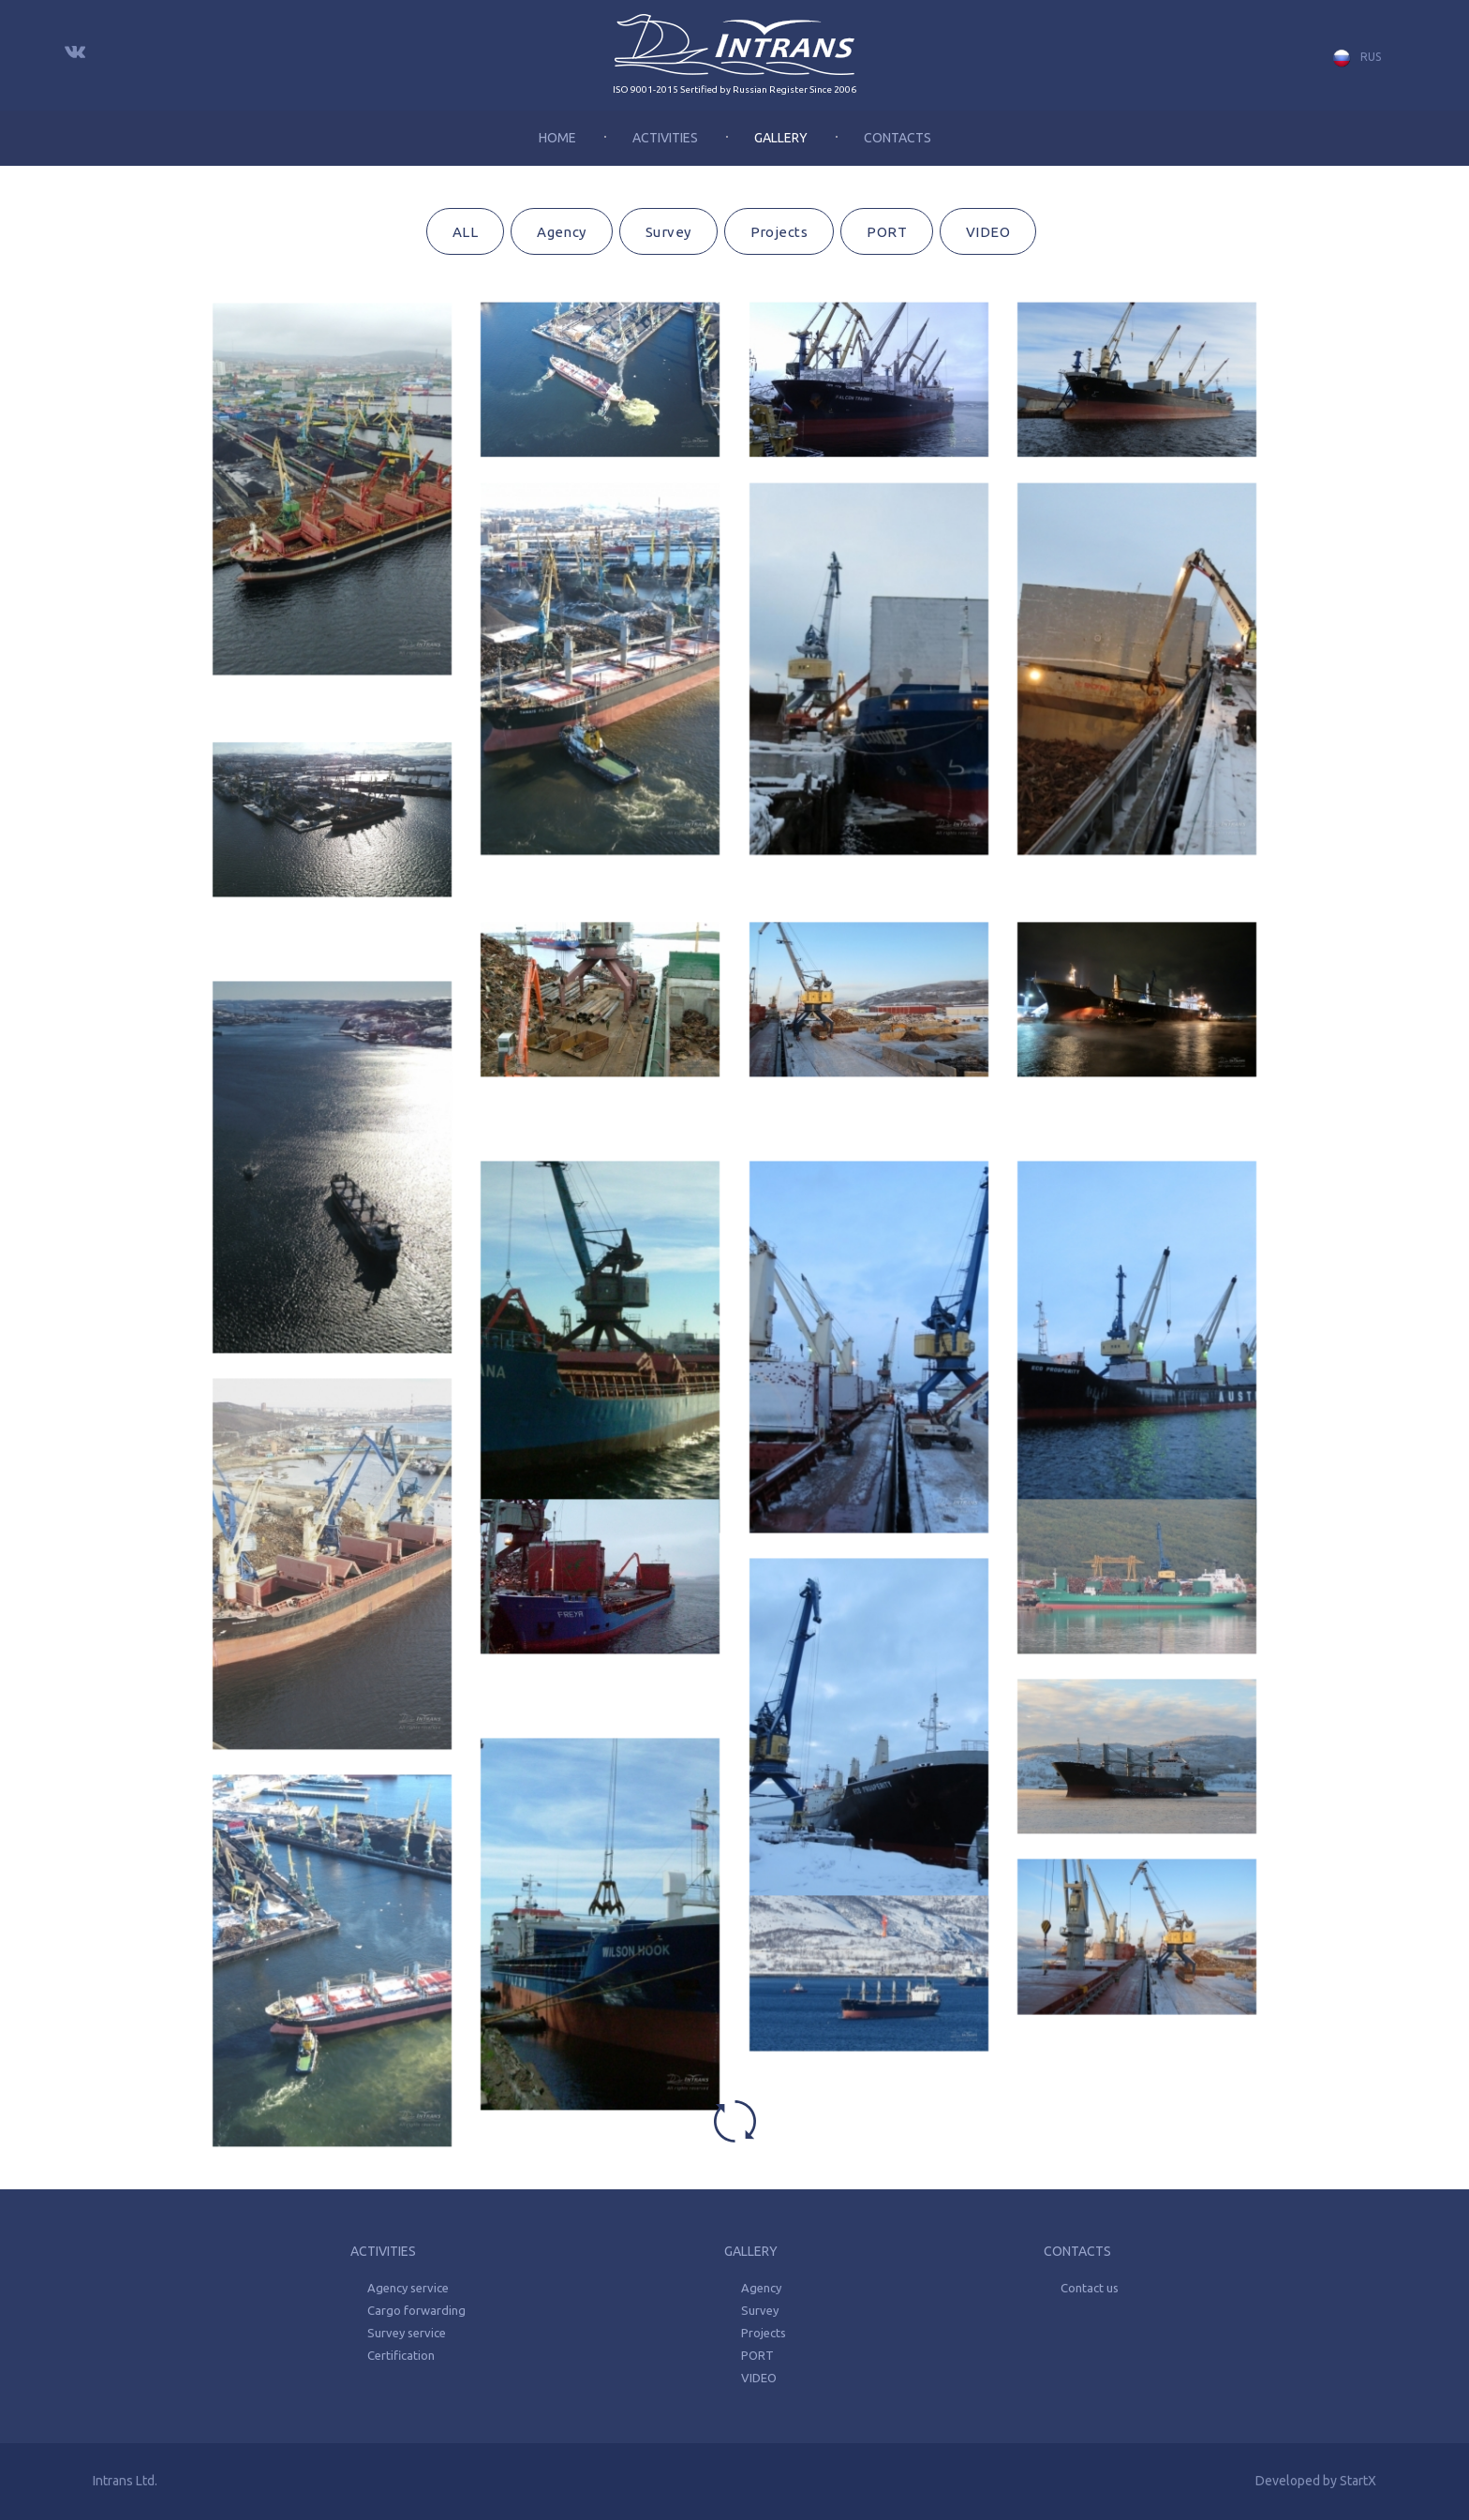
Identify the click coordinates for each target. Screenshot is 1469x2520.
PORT (887, 232)
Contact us (1090, 2287)
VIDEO (988, 232)
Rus (1356, 58)
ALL (465, 232)
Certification (401, 2355)
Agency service (408, 2287)
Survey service (406, 2332)
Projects (779, 232)
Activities (665, 137)
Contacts (897, 137)
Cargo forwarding (416, 2310)
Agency (561, 232)
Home (557, 137)
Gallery (781, 137)
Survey (668, 232)
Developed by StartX (1315, 2480)
